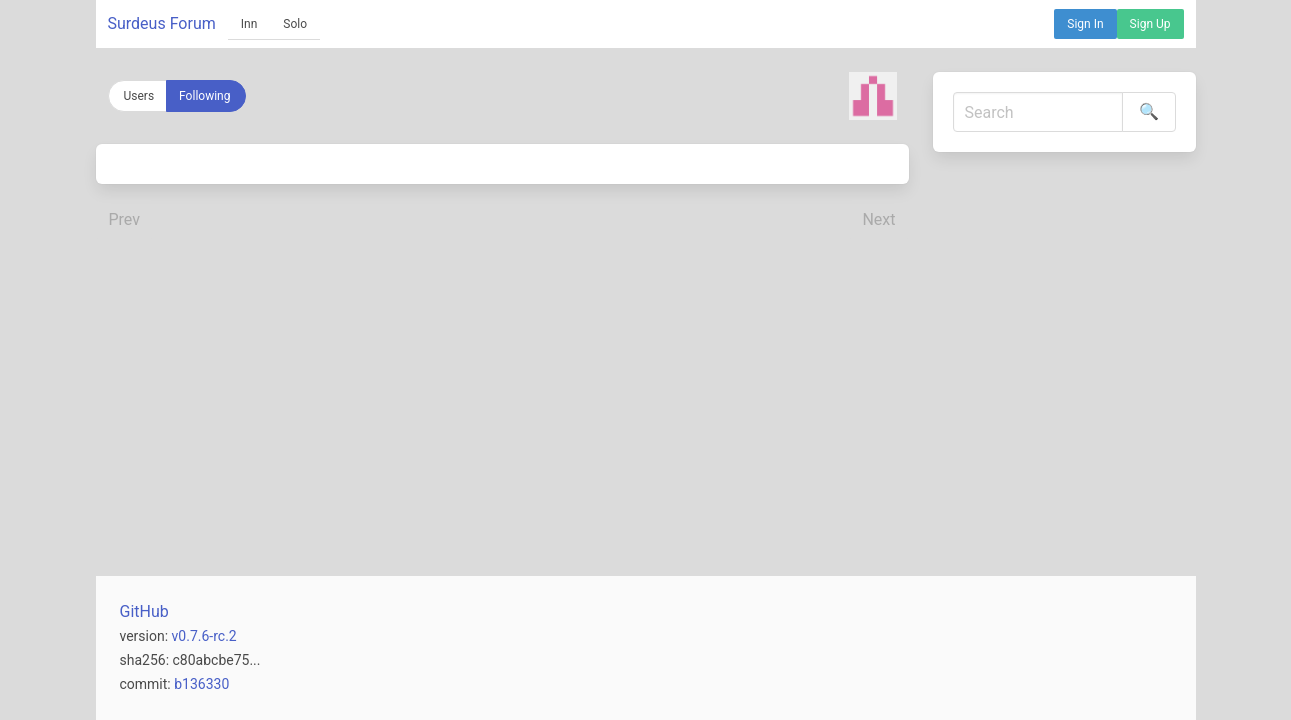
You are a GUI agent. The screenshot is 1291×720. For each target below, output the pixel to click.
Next (878, 219)
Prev (125, 219)
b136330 (201, 684)
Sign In (1085, 24)
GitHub (144, 611)
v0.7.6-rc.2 (204, 636)
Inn (249, 24)
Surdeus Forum (162, 23)
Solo (295, 24)
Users (139, 96)
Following (204, 96)
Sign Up (1150, 24)
